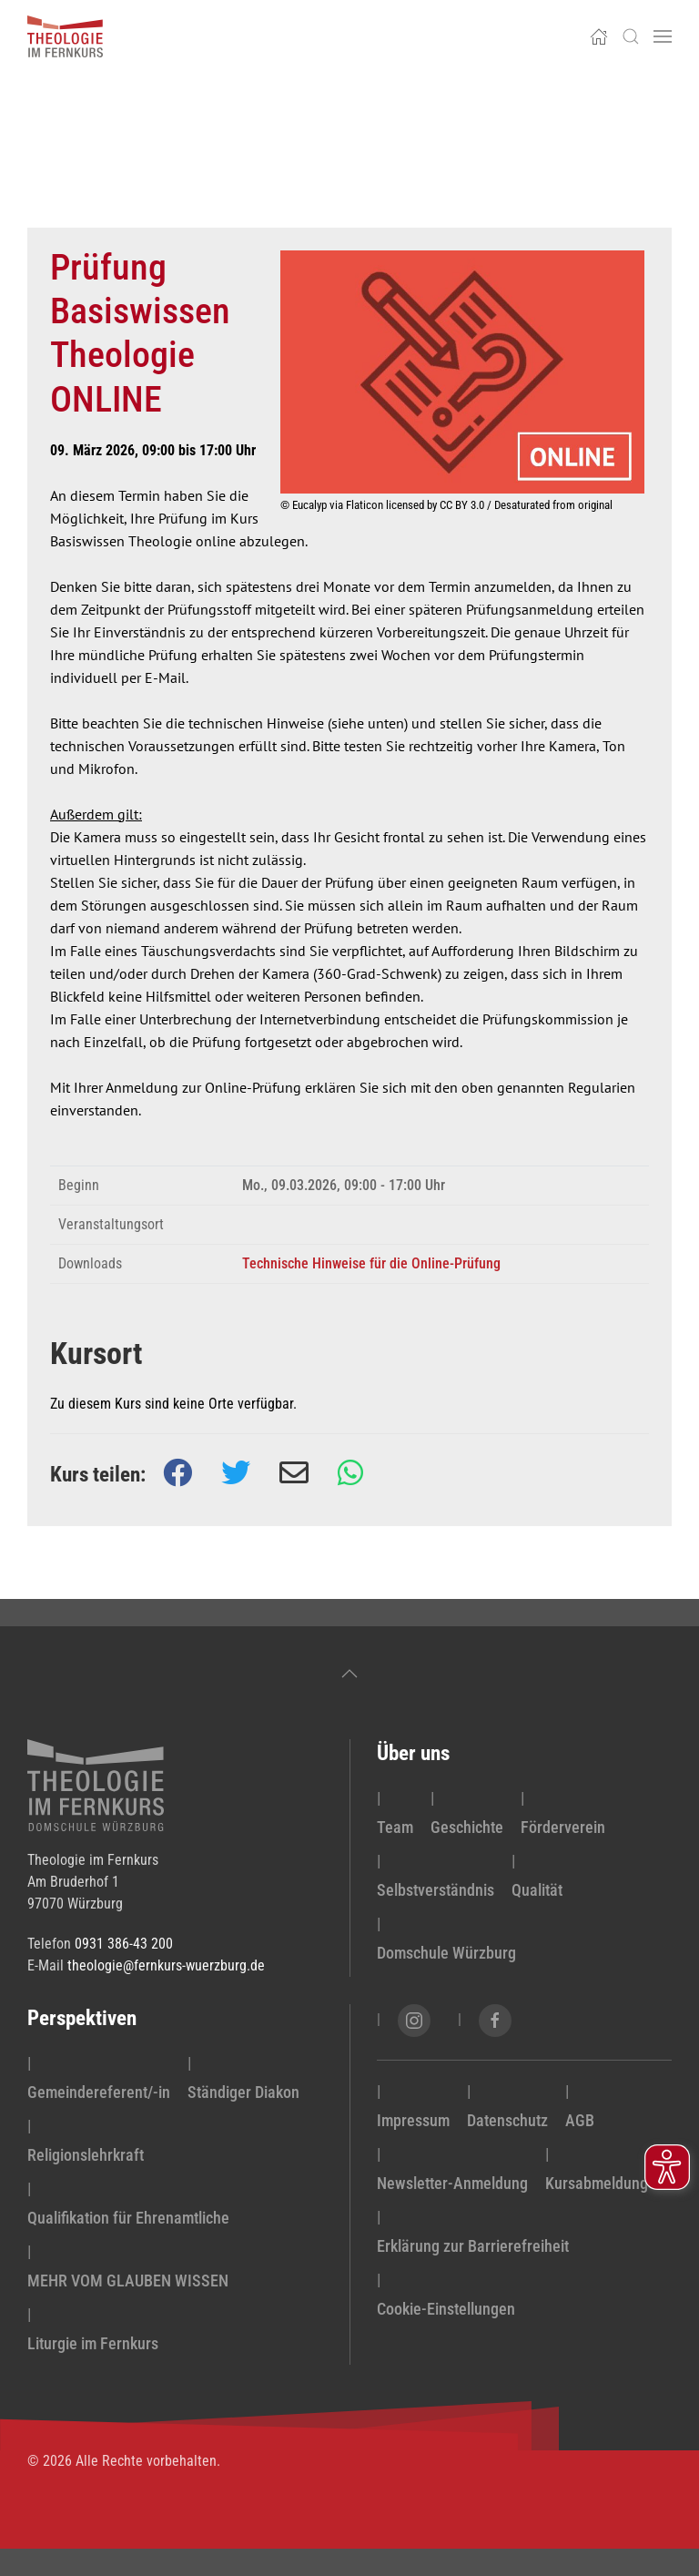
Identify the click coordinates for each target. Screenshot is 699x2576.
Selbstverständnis (435, 1889)
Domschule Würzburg (446, 1952)
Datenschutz (507, 2120)
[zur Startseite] (95, 1783)
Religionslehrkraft (85, 2154)
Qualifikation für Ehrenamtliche (128, 2217)
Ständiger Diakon (243, 2092)
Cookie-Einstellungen (446, 2308)
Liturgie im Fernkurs (92, 2343)
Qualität (537, 1889)
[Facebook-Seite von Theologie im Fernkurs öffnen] (495, 2020)
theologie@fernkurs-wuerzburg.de (166, 1965)
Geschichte (467, 1827)
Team (395, 1827)
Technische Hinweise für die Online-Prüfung (371, 1263)
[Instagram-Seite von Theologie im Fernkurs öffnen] (414, 2020)
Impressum (413, 2120)
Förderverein (563, 1827)
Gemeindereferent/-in (98, 2092)
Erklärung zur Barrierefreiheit (473, 2245)
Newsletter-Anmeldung (452, 2183)
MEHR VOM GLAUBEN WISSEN (127, 2280)
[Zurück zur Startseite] (65, 36)
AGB (579, 2120)
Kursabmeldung (596, 2183)
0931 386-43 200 (124, 1943)
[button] (631, 36)
